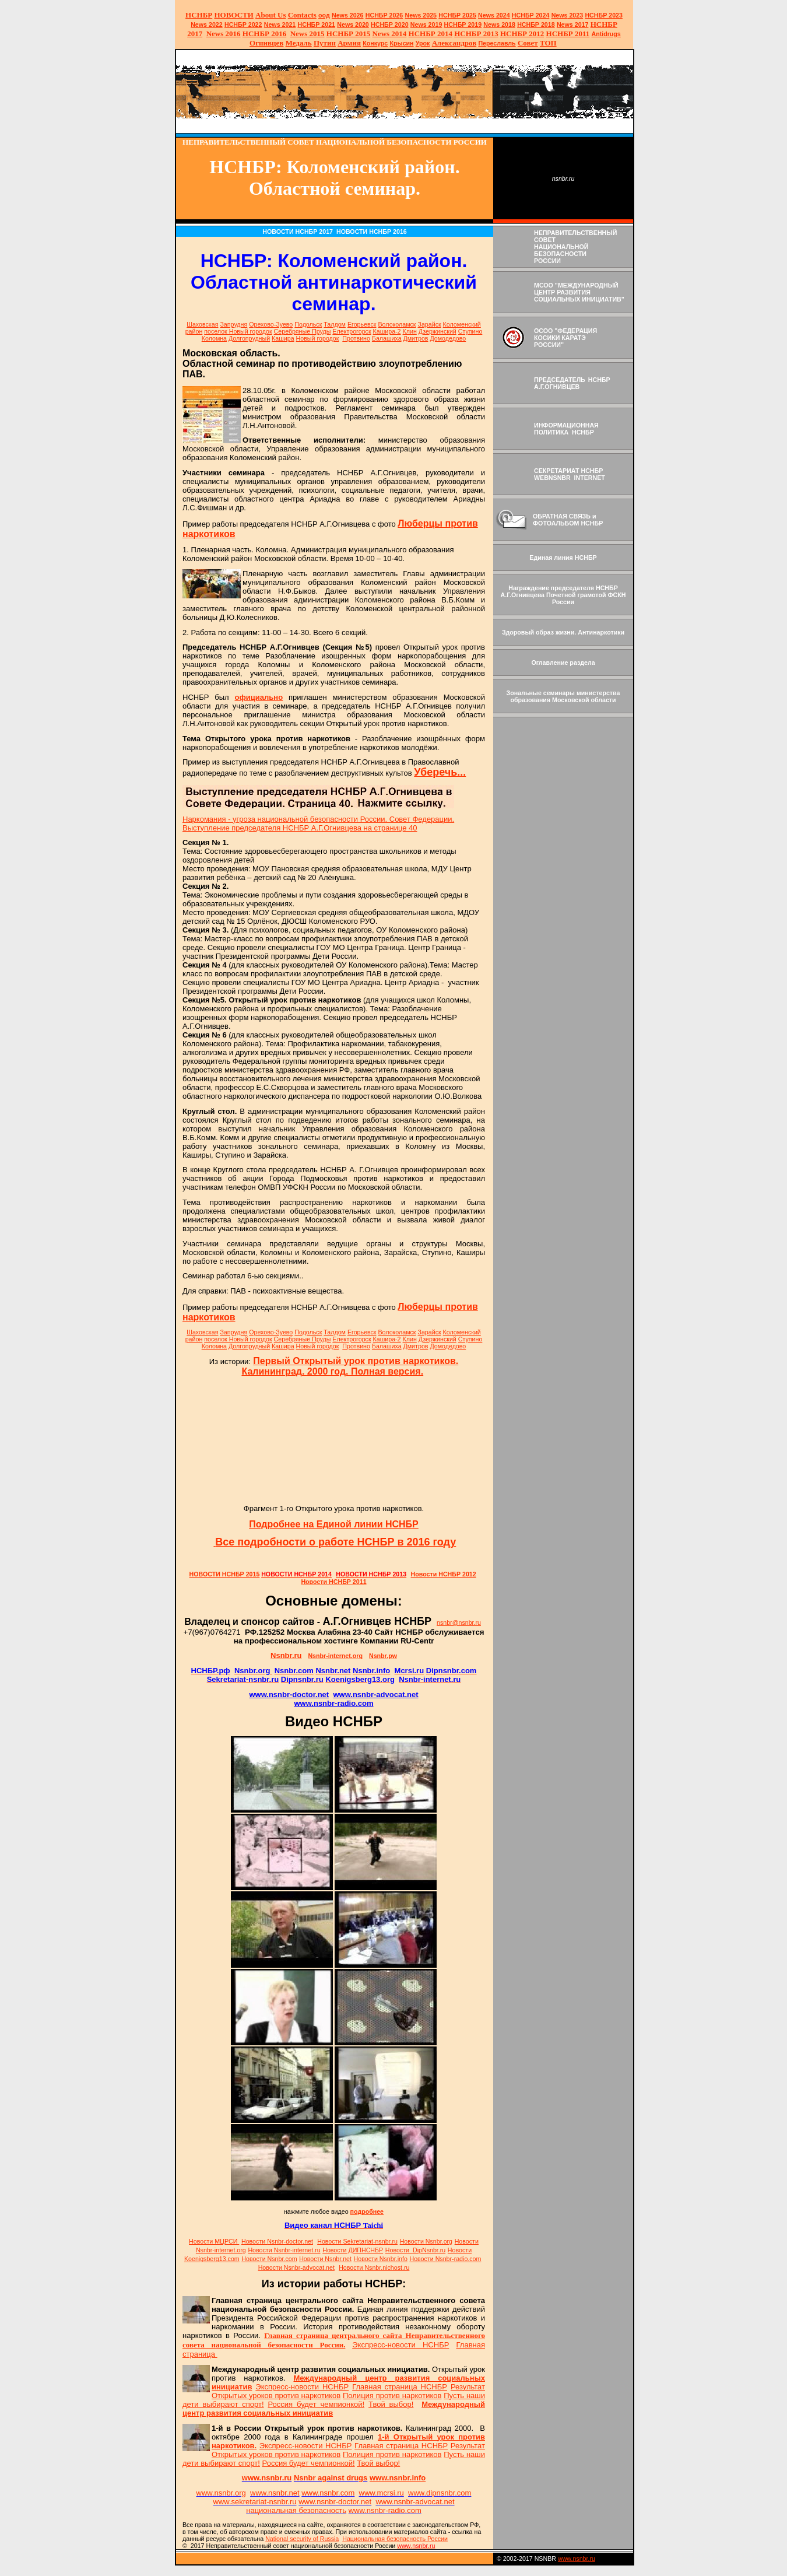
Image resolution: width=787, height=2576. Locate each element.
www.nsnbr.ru (576, 2558)
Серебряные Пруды (302, 331)
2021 (280, 24)
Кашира (283, 338)
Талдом (335, 324)
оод (324, 15)
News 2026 (348, 15)
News (486, 15)
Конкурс (375, 43)
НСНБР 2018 (536, 24)
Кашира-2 (387, 331)
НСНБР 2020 (390, 24)
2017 (573, 24)
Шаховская (202, 324)
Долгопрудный (249, 338)
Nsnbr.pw (383, 1655)
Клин (410, 331)
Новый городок (317, 338)
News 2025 (421, 15)
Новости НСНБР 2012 (443, 1574)
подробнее (367, 2211)
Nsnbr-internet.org (335, 1655)
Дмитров (415, 338)
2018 (499, 24)
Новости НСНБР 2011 (333, 1581)
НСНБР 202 (384, 15)
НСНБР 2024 (531, 15)
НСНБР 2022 (243, 24)
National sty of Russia (302, 2538)
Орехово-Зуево (271, 324)
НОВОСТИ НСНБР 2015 (224, 1574)
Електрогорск (351, 331)
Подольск (308, 324)
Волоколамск (397, 324)
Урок (423, 43)
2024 (502, 15)
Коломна (214, 338)
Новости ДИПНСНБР (352, 2249)
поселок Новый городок (238, 331)
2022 (207, 24)
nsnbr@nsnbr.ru (459, 1622)
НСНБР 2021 (316, 24)
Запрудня (233, 324)
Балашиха (387, 338)
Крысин (402, 43)
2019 (426, 24)
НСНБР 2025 (457, 15)
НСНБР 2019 (463, 24)
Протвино (356, 338)
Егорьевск (362, 324)
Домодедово (448, 338)
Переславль (496, 43)
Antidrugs (605, 33)
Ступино (470, 331)
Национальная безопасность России (395, 2538)
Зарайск (429, 324)
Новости (277, 2241)
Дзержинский (437, 331)
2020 (353, 24)
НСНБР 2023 (604, 15)
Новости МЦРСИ (214, 2241)
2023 (567, 15)
